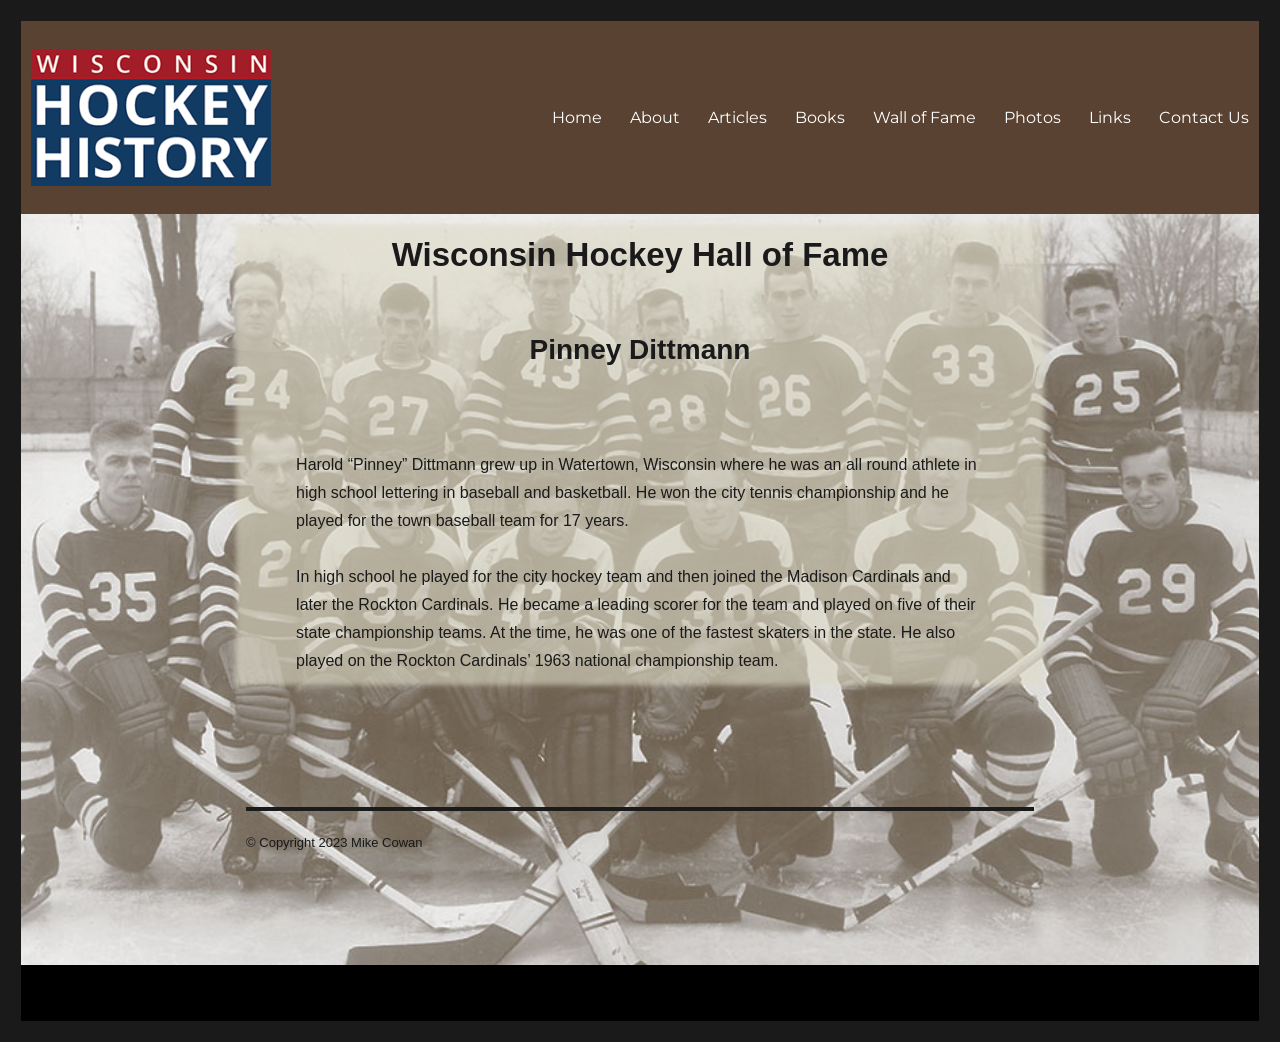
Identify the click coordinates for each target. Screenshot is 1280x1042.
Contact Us (1204, 117)
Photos (1032, 117)
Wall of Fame (924, 117)
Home (577, 117)
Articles (737, 117)
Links (1110, 117)
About (655, 117)
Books (820, 117)
